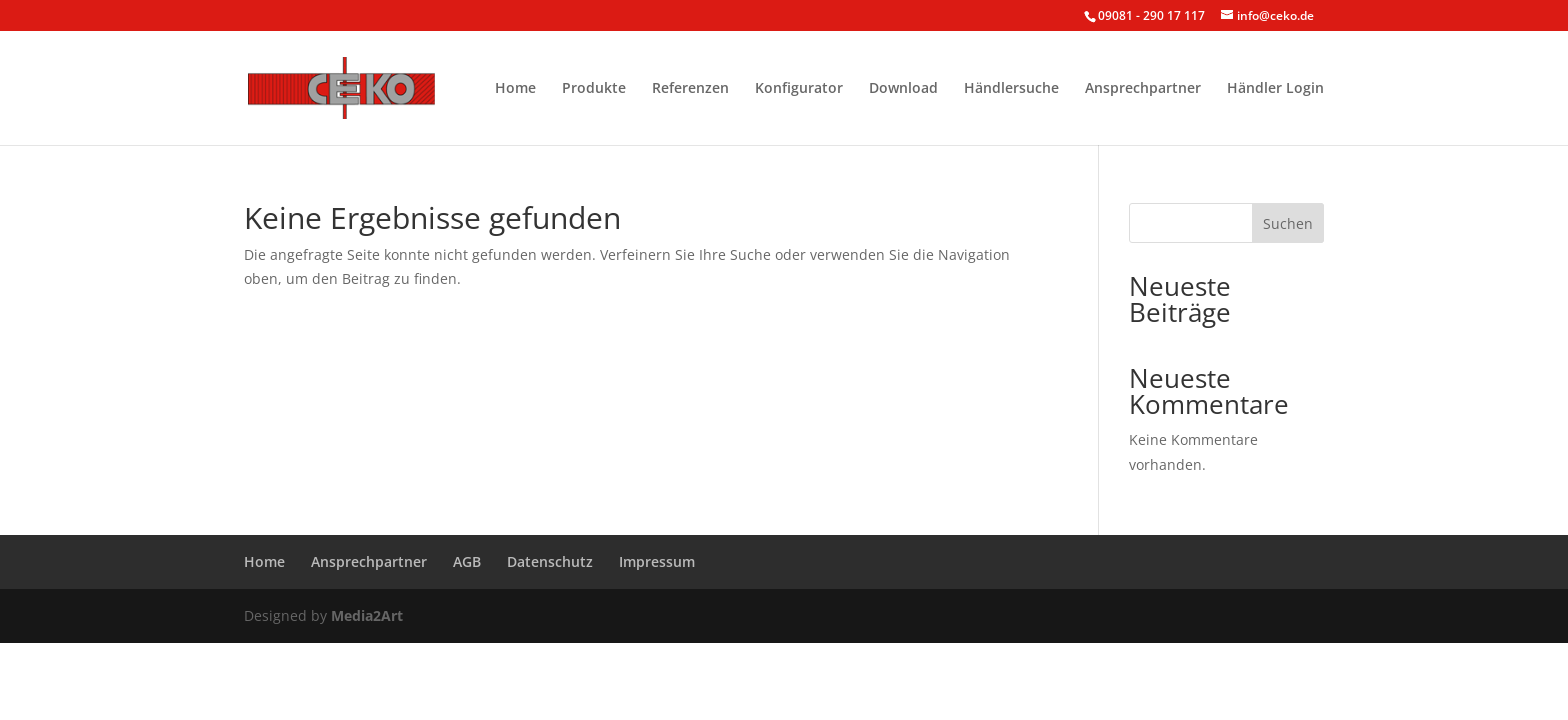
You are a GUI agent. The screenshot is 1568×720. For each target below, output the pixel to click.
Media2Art (367, 615)
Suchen (1288, 223)
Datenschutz (550, 561)
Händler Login (1275, 89)
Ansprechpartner (1143, 89)
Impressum (657, 561)
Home (515, 89)
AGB (467, 561)
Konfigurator (799, 89)
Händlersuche (1011, 89)
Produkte (594, 89)
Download (903, 89)
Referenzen (690, 89)
